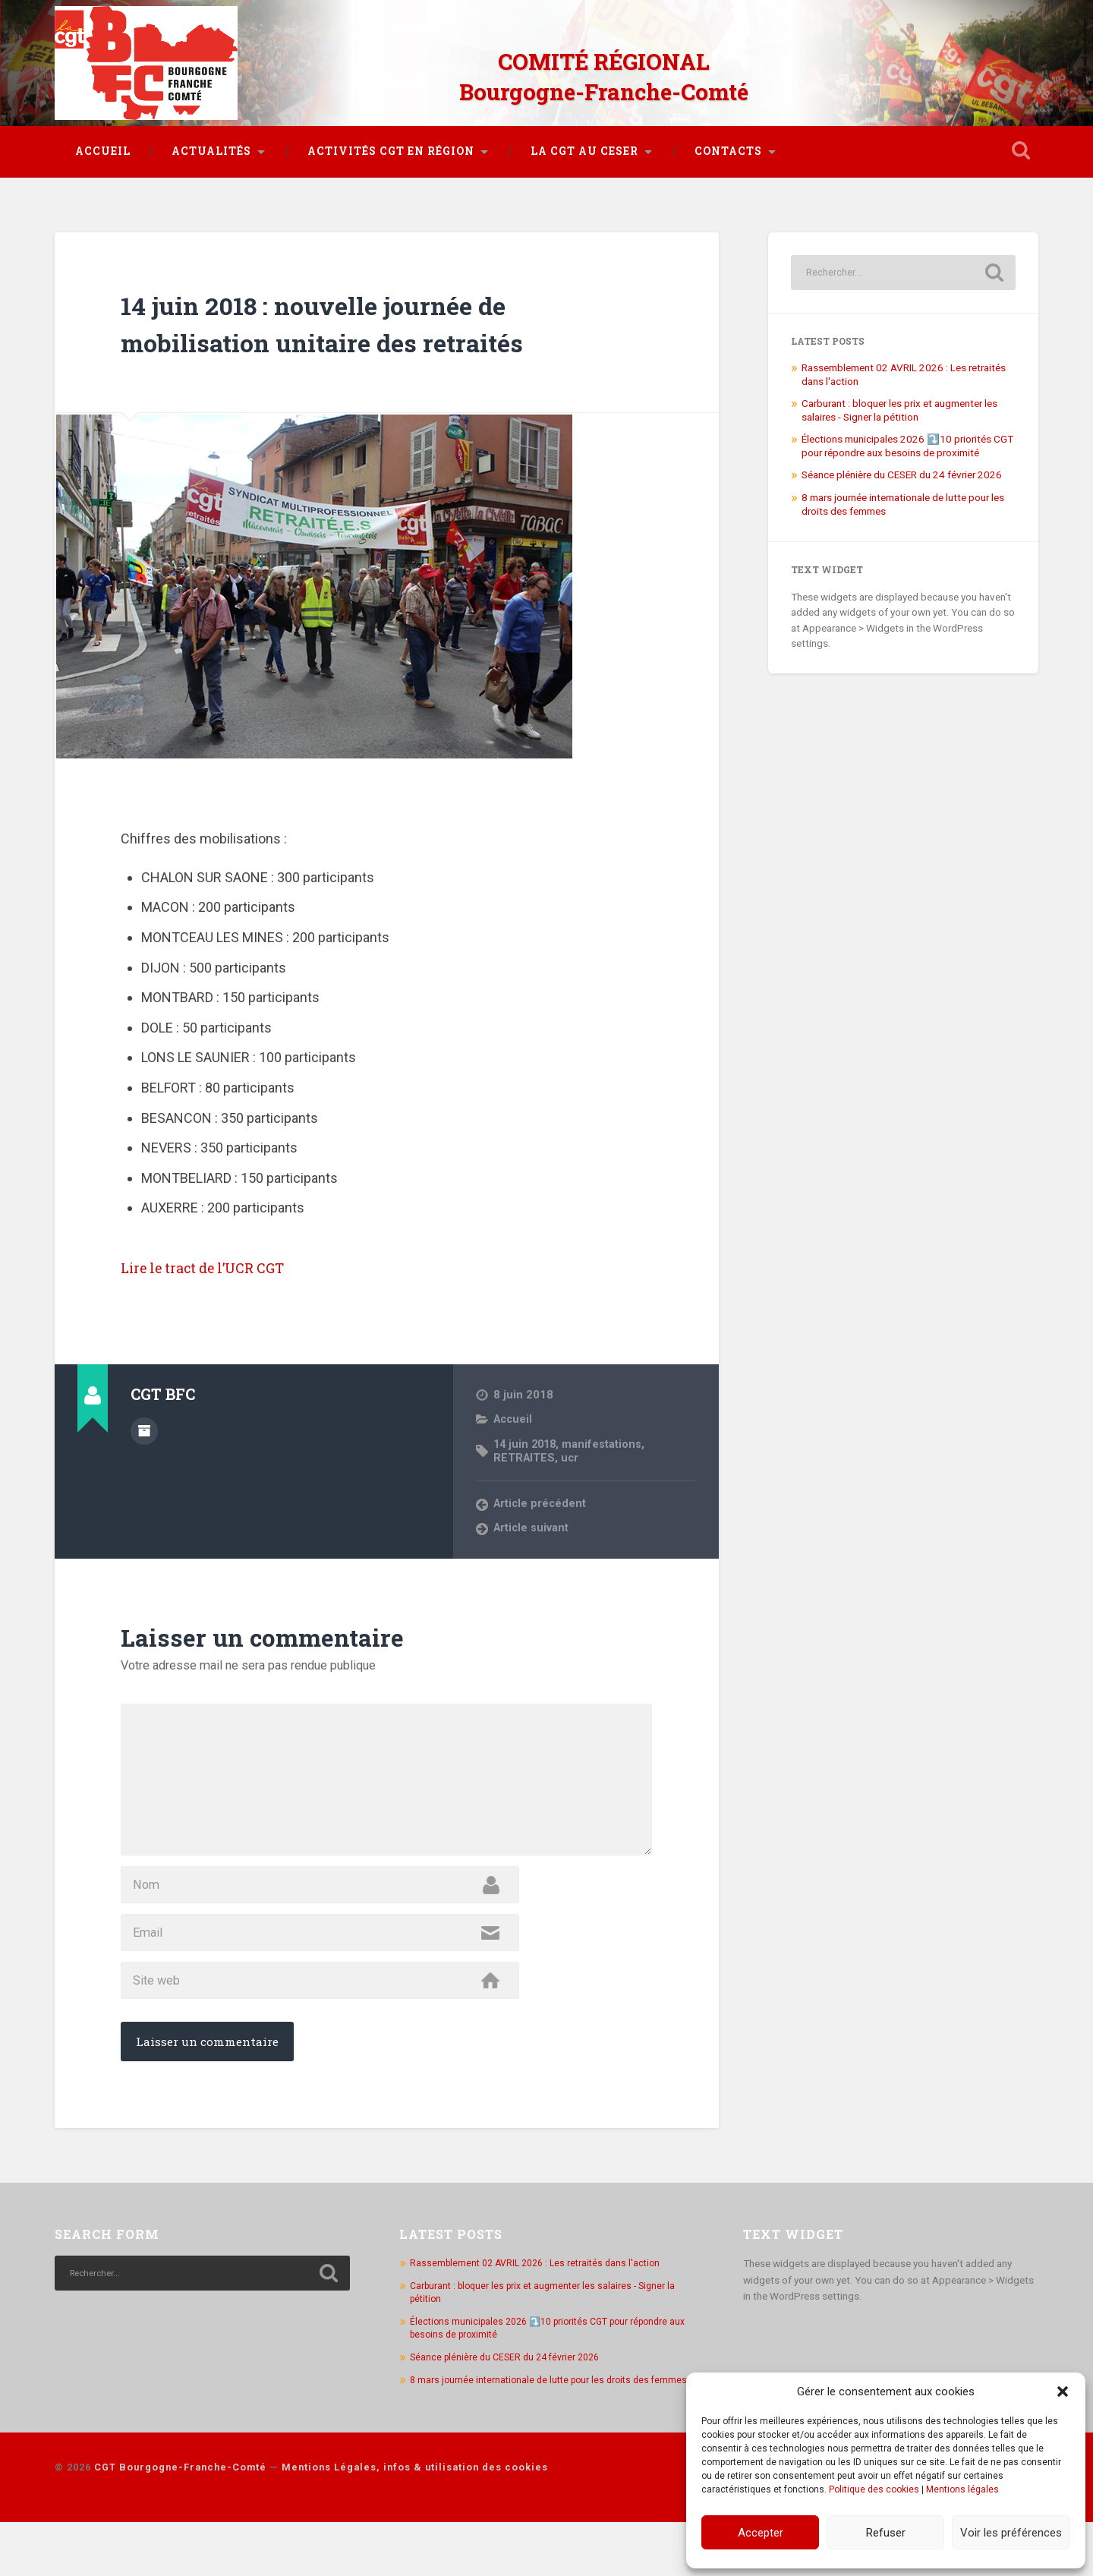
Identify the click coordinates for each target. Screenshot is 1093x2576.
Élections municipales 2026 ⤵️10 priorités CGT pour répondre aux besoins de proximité (907, 433)
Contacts (728, 139)
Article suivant (532, 1517)
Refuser (886, 2533)
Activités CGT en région (390, 139)
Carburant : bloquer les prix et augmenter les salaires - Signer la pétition (899, 398)
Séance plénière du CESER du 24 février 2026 (902, 462)
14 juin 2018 (526, 1432)
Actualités (211, 139)
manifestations (607, 1432)
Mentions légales (962, 2489)
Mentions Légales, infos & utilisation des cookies (415, 2521)
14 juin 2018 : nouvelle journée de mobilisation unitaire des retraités (367, 309)
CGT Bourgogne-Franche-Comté (180, 2521)
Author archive (144, 1417)
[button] (1062, 2391)
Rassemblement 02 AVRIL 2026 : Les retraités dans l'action (541, 2303)
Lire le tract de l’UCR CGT (225, 1254)
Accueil (103, 139)
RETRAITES (524, 1445)
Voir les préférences (1011, 2533)
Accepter (760, 2533)
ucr (571, 1445)
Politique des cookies (874, 2489)
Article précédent (541, 1492)
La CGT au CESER (584, 139)
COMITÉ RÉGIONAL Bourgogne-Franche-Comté (603, 68)
